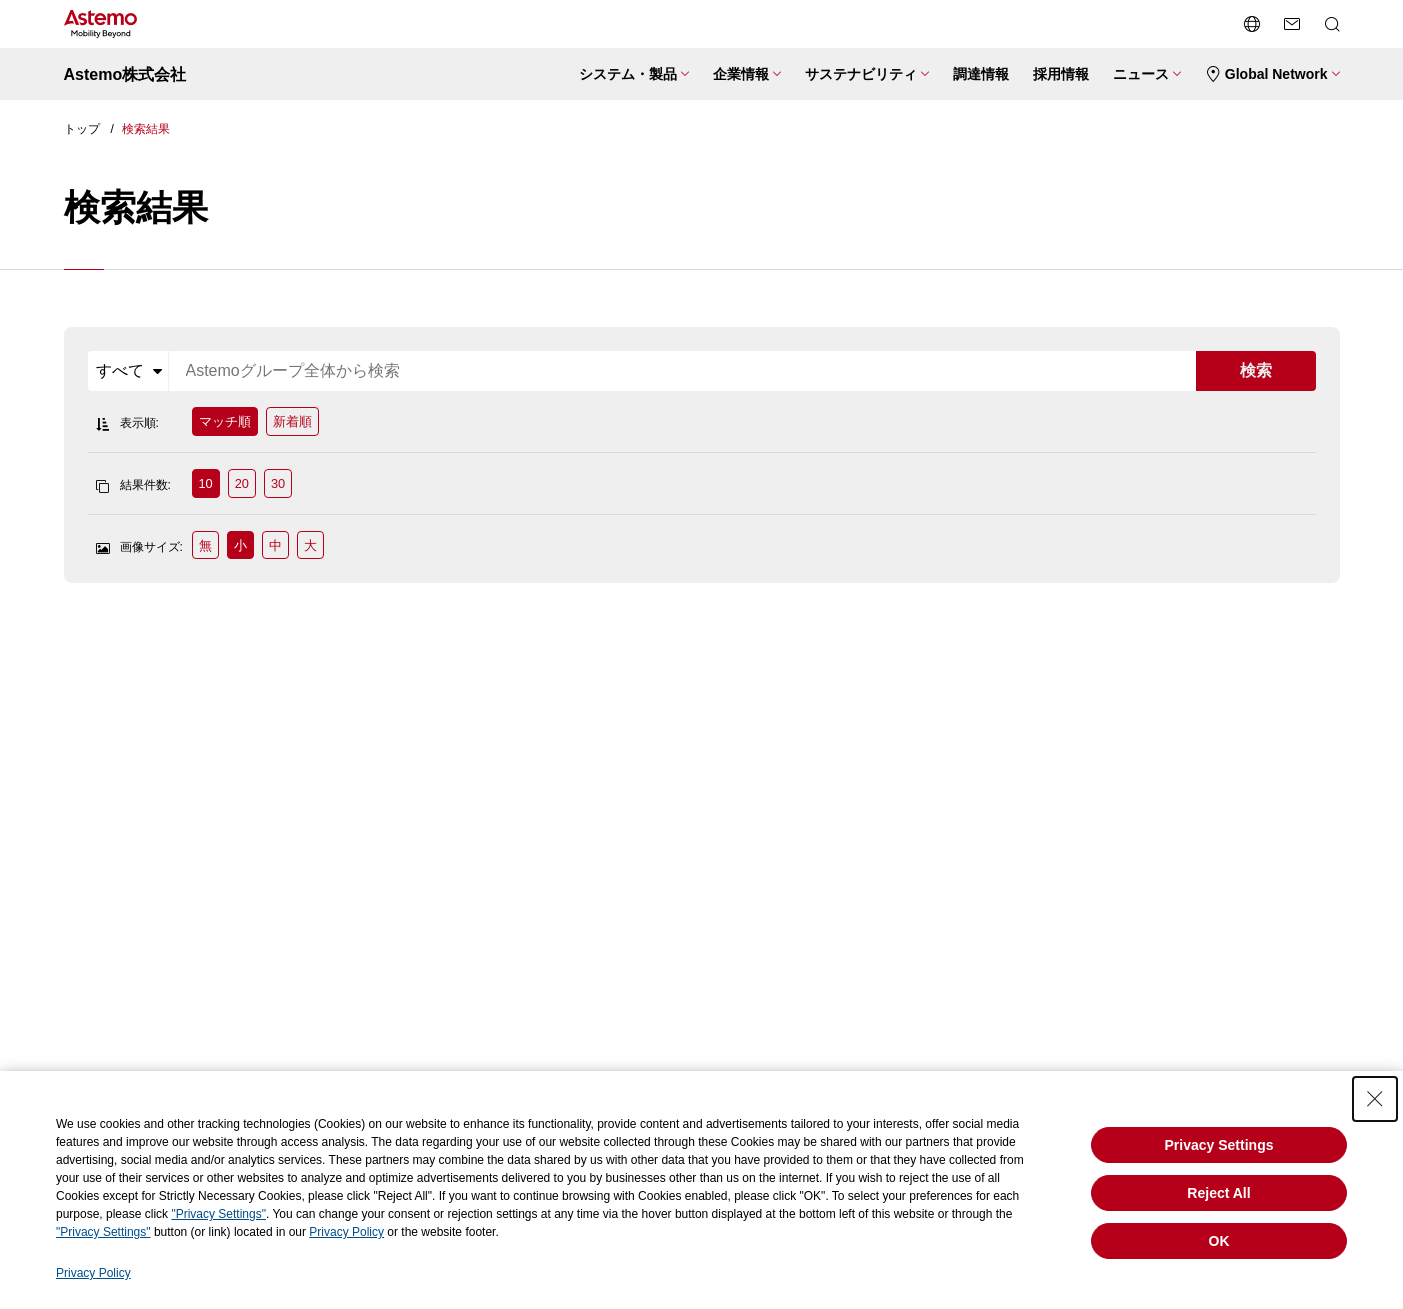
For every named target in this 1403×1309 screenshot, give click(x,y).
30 (278, 483)
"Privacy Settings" (218, 1214)
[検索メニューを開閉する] (1332, 24)
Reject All (1218, 1193)
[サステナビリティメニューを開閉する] (867, 74)
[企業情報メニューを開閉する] (747, 74)
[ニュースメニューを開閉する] (1147, 74)
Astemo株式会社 (125, 74)
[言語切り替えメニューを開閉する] (1252, 24)
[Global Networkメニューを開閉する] (1272, 74)
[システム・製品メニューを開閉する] (634, 74)
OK (1219, 1241)
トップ (82, 129)
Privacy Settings (1219, 1145)
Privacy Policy (346, 1232)
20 (242, 483)
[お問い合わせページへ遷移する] (1292, 24)
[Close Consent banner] (1375, 1099)
